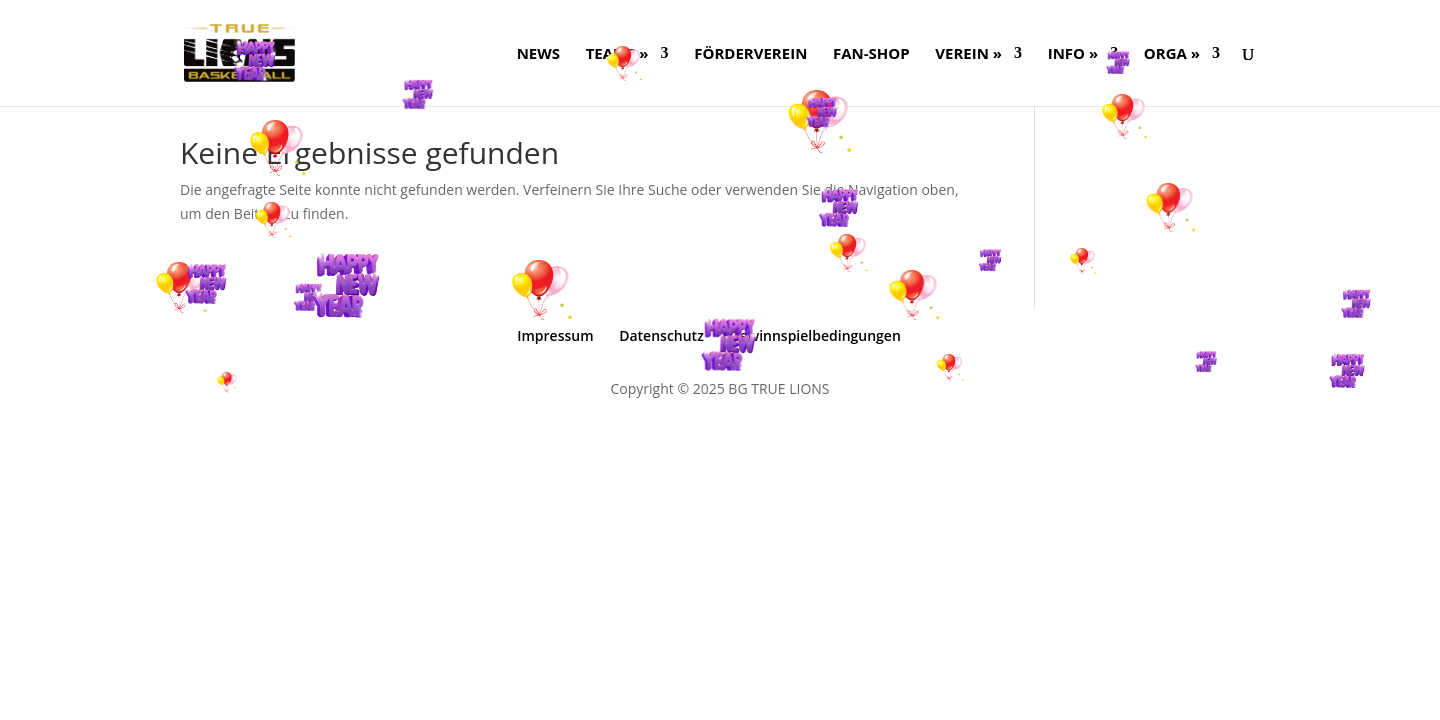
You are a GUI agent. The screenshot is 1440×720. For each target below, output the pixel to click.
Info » (1073, 54)
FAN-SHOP (871, 54)
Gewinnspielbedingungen (815, 335)
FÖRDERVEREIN (750, 54)
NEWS (538, 54)
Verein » (968, 54)
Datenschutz (661, 335)
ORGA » (1172, 54)
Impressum (555, 335)
